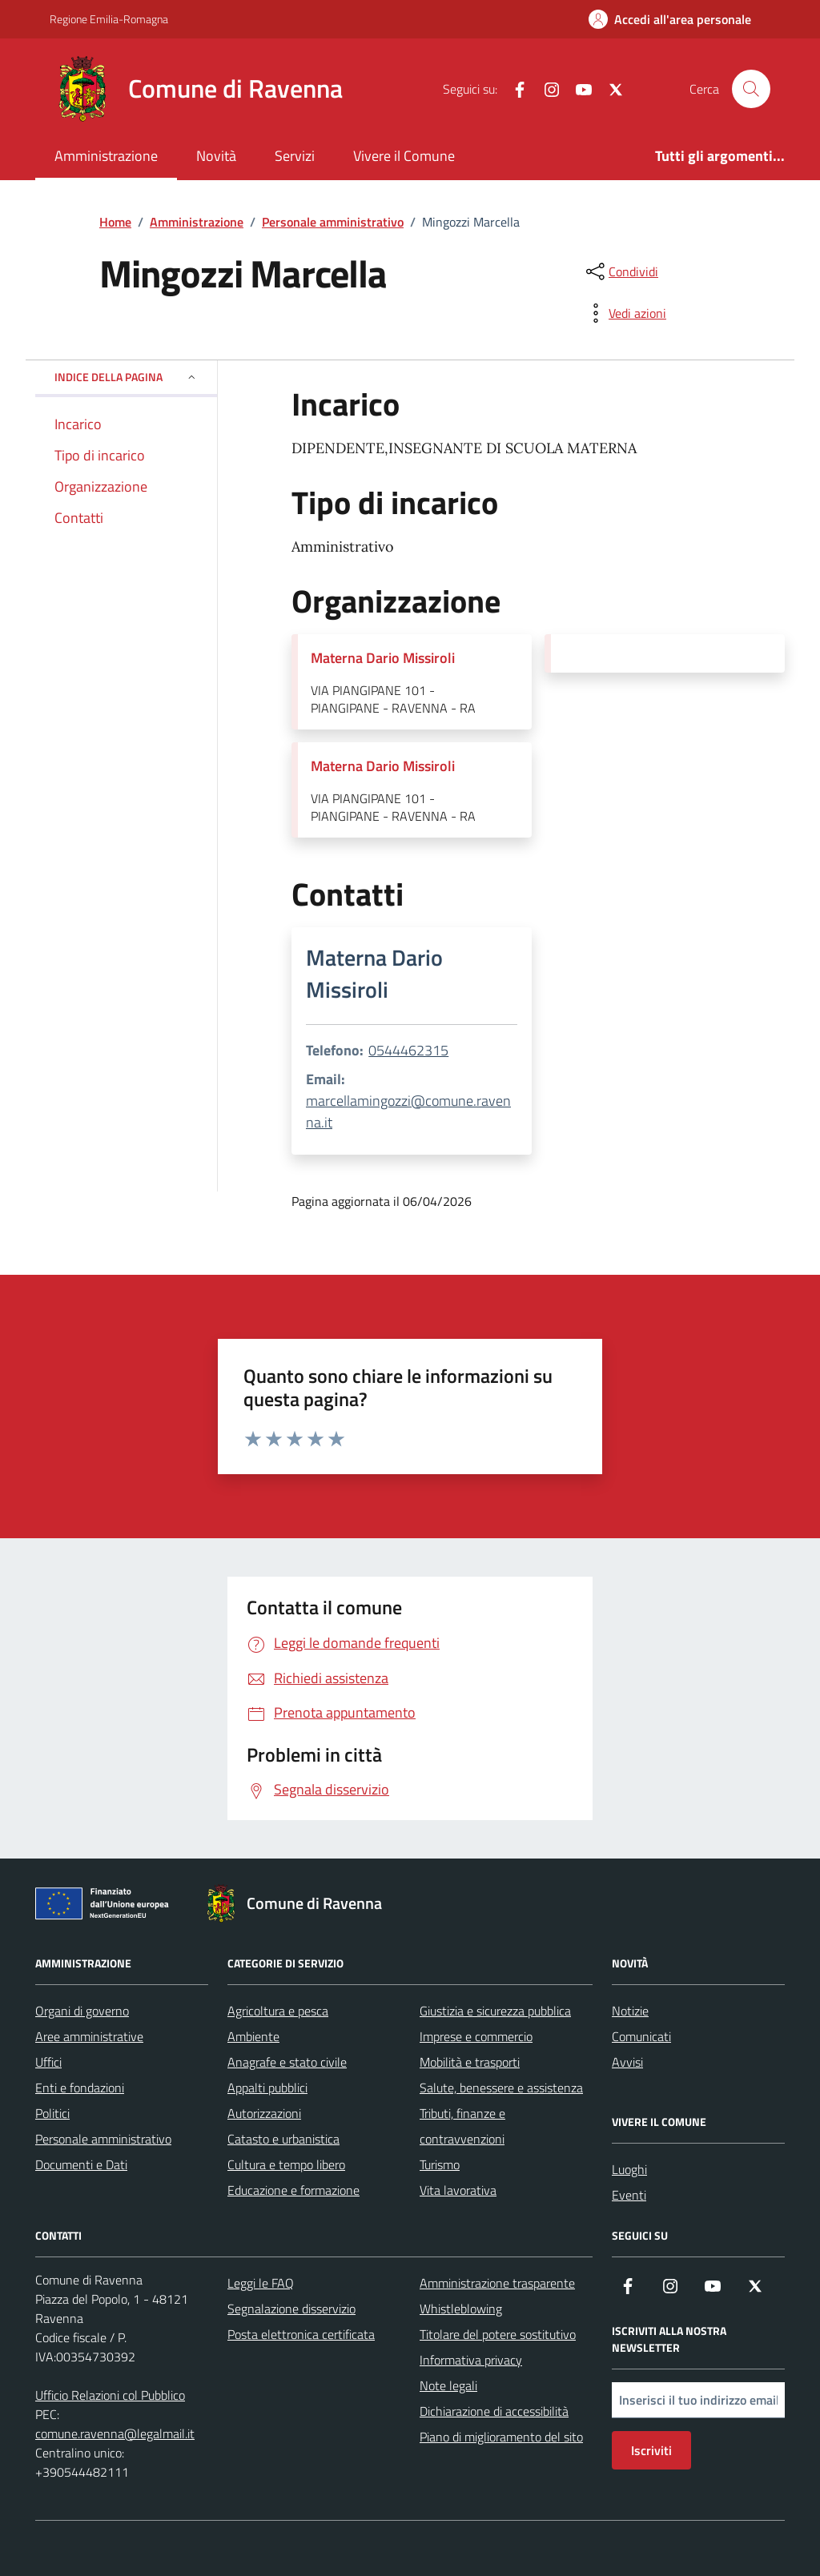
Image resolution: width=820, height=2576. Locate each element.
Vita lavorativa (458, 2190)
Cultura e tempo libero (286, 2164)
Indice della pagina (126, 376)
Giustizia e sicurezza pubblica (495, 2010)
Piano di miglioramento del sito (501, 2436)
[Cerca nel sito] (751, 89)
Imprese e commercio (476, 2036)
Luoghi (629, 2169)
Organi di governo (82, 2010)
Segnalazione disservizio (291, 2308)
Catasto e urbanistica (283, 2138)
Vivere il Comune (404, 156)
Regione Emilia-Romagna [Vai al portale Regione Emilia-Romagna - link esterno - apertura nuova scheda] (109, 18)
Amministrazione (106, 156)
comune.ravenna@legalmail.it (115, 2433)
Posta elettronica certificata (301, 2334)
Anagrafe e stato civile (287, 2062)
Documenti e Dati (81, 2164)
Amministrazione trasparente (497, 2283)
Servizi (295, 156)
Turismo (440, 2164)
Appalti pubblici (267, 2087)
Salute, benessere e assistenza (501, 2087)
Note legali (448, 2385)
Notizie (630, 2010)
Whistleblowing (461, 2308)
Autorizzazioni (264, 2113)
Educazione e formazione (293, 2190)
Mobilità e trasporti (470, 2062)
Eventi (629, 2194)
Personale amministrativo (103, 2138)
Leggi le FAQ (260, 2283)
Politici (52, 2113)
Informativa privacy (471, 2359)
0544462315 (408, 1050)
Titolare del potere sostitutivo (498, 2334)
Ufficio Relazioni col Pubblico (110, 2395)
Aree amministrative (89, 2036)
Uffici (48, 2062)
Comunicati (641, 2036)
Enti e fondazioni (79, 2087)
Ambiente (253, 2036)
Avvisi (627, 2062)
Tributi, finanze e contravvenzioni (462, 2126)
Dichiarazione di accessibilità (494, 2411)
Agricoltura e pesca (277, 2010)
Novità (216, 156)
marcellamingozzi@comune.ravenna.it (408, 1111)
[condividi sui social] (620, 271)
